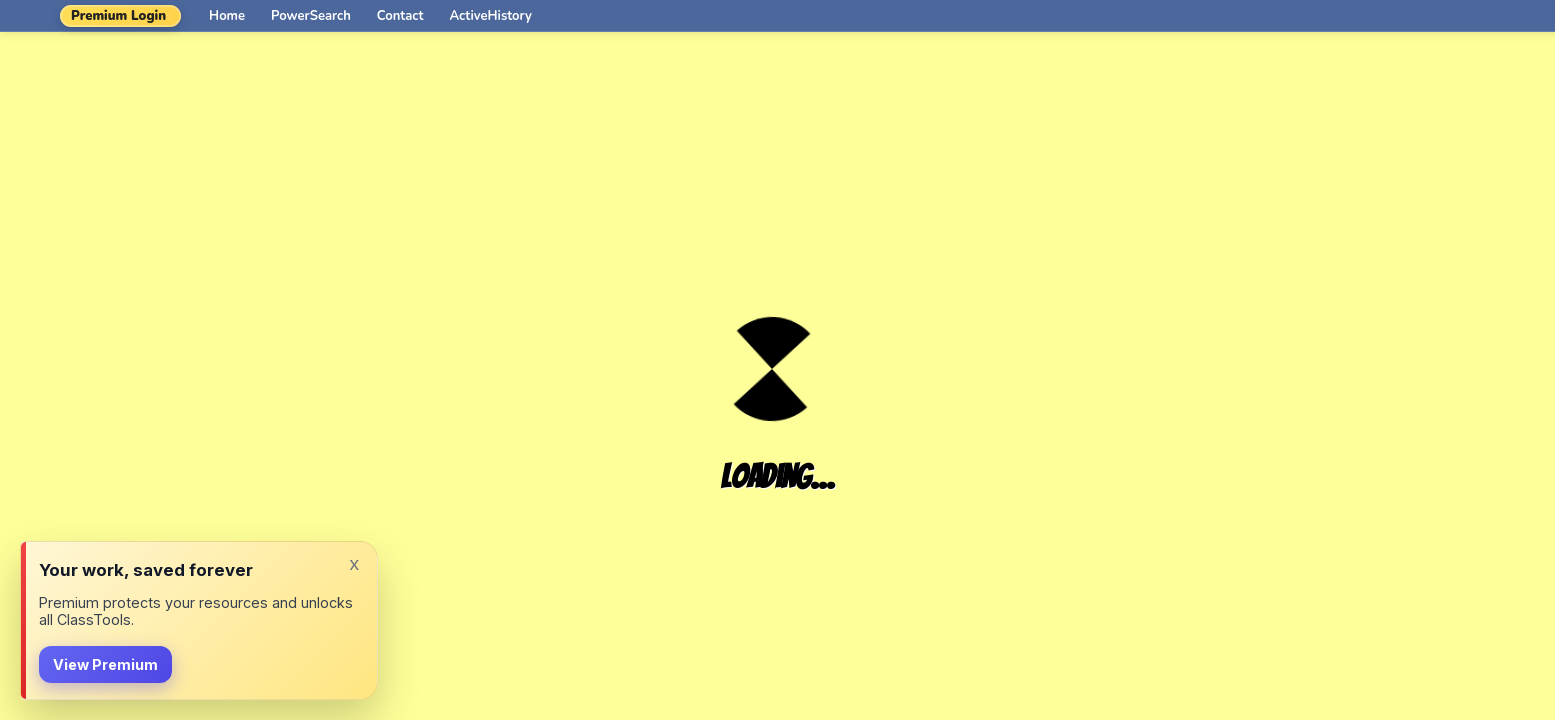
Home (227, 16)
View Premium (105, 664)
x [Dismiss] (354, 563)
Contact (400, 16)
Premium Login (118, 16)
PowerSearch (311, 16)
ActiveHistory (491, 16)
